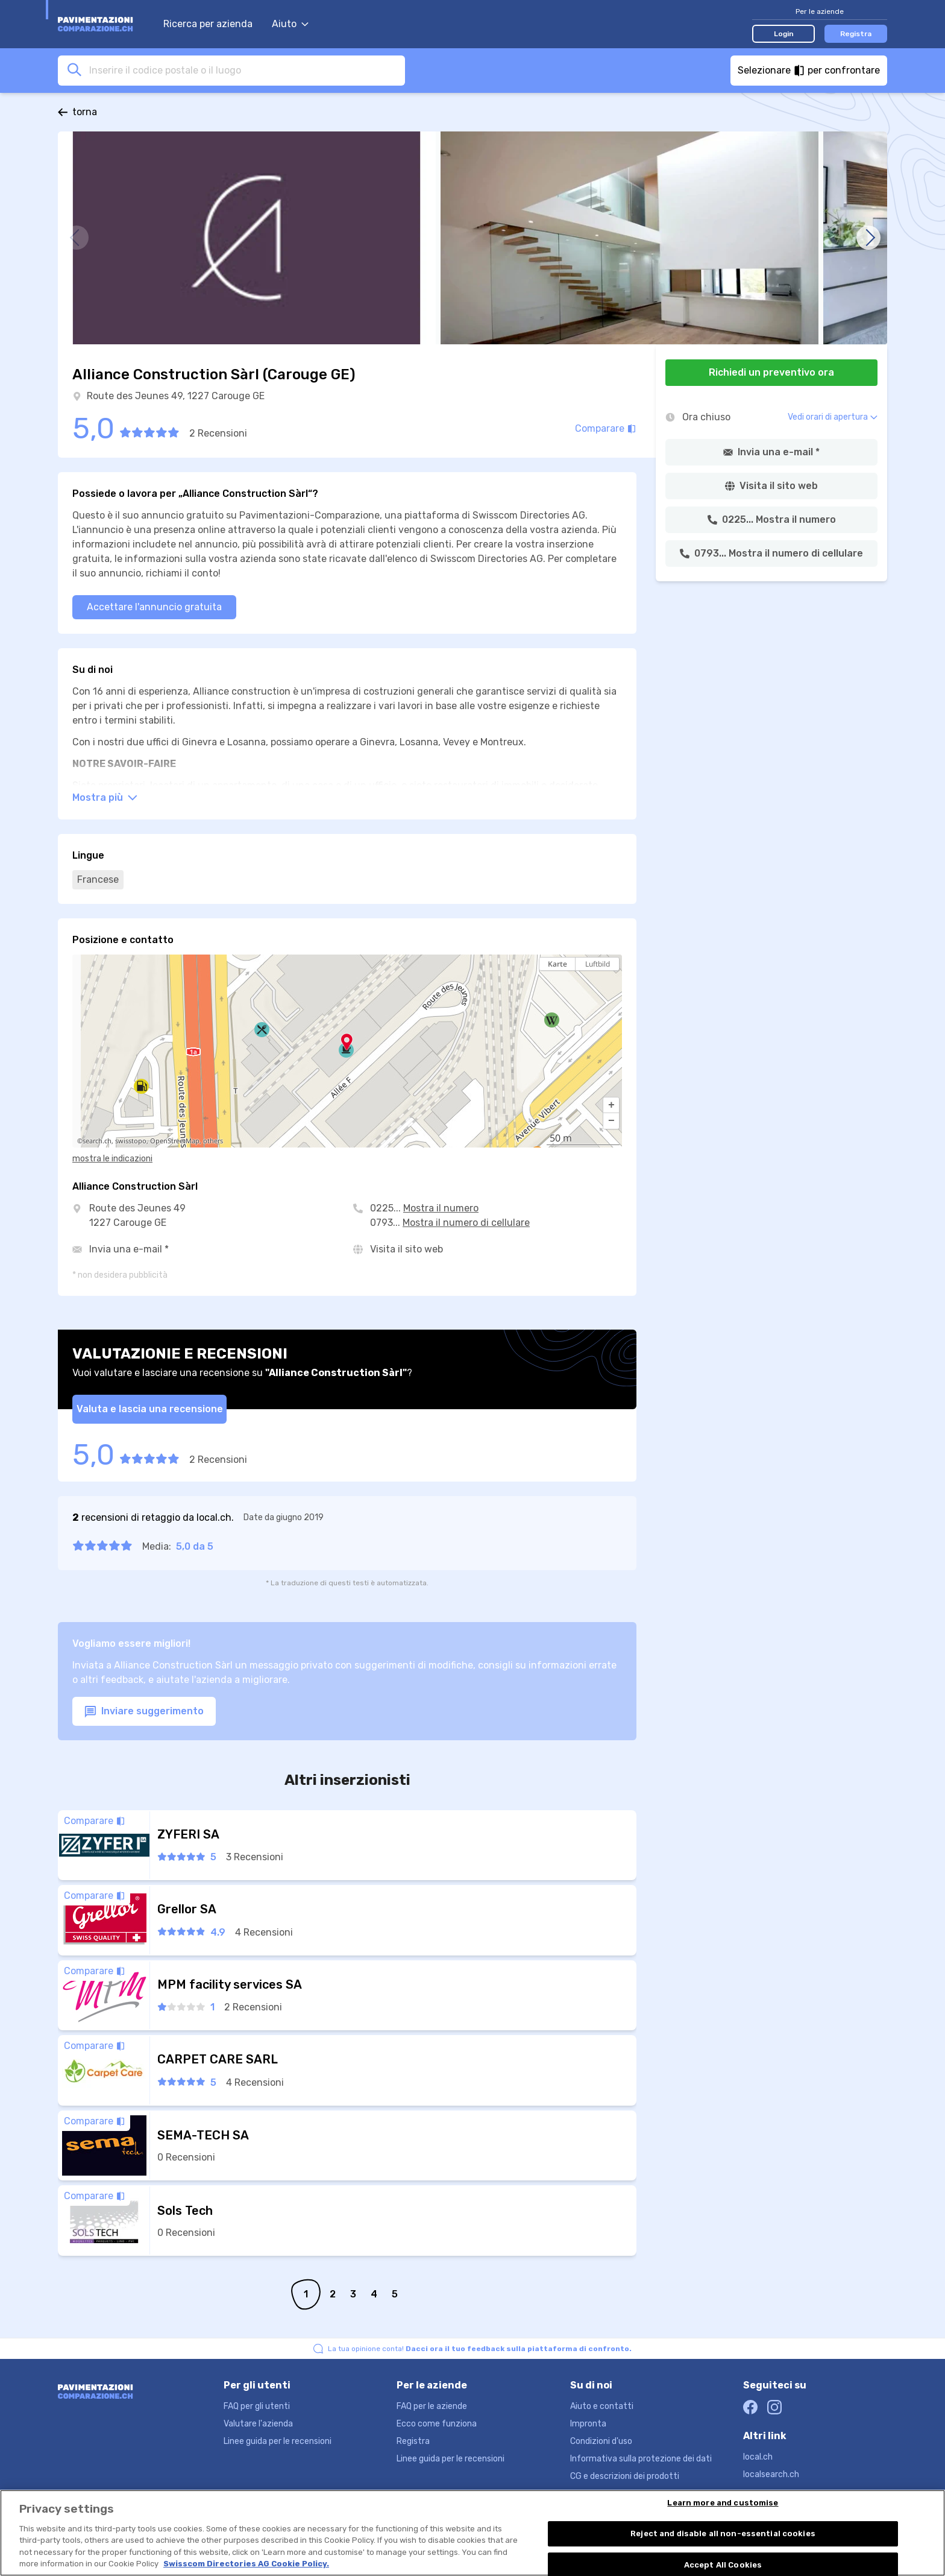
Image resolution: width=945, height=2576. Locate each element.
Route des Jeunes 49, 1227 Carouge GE (176, 396)
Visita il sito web (406, 1249)
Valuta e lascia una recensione (150, 1409)
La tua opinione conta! (480, 2348)
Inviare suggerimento (144, 1711)
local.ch (758, 2457)
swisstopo (130, 1141)
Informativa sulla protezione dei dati (641, 2459)
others (213, 1141)
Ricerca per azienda (208, 24)
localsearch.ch (771, 2474)
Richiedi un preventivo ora (771, 372)
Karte (557, 964)
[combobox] (243, 69)
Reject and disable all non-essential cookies (722, 2535)
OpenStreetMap (174, 1141)
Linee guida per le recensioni (277, 2441)
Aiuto (290, 24)
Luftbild (597, 964)
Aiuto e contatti (601, 2406)
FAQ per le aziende (432, 2406)
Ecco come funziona (437, 2424)
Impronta (588, 2424)
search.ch (97, 1141)
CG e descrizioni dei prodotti (624, 2476)
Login (784, 34)
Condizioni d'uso (601, 2441)
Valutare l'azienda (258, 2424)
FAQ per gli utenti (257, 2406)
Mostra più (104, 797)
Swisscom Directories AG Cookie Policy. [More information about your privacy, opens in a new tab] (246, 2565)
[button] (611, 1105)
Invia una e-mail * (129, 1249)
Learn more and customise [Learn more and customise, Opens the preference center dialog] (722, 2504)
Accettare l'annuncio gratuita (154, 607)
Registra (855, 34)
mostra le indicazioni (112, 1159)
